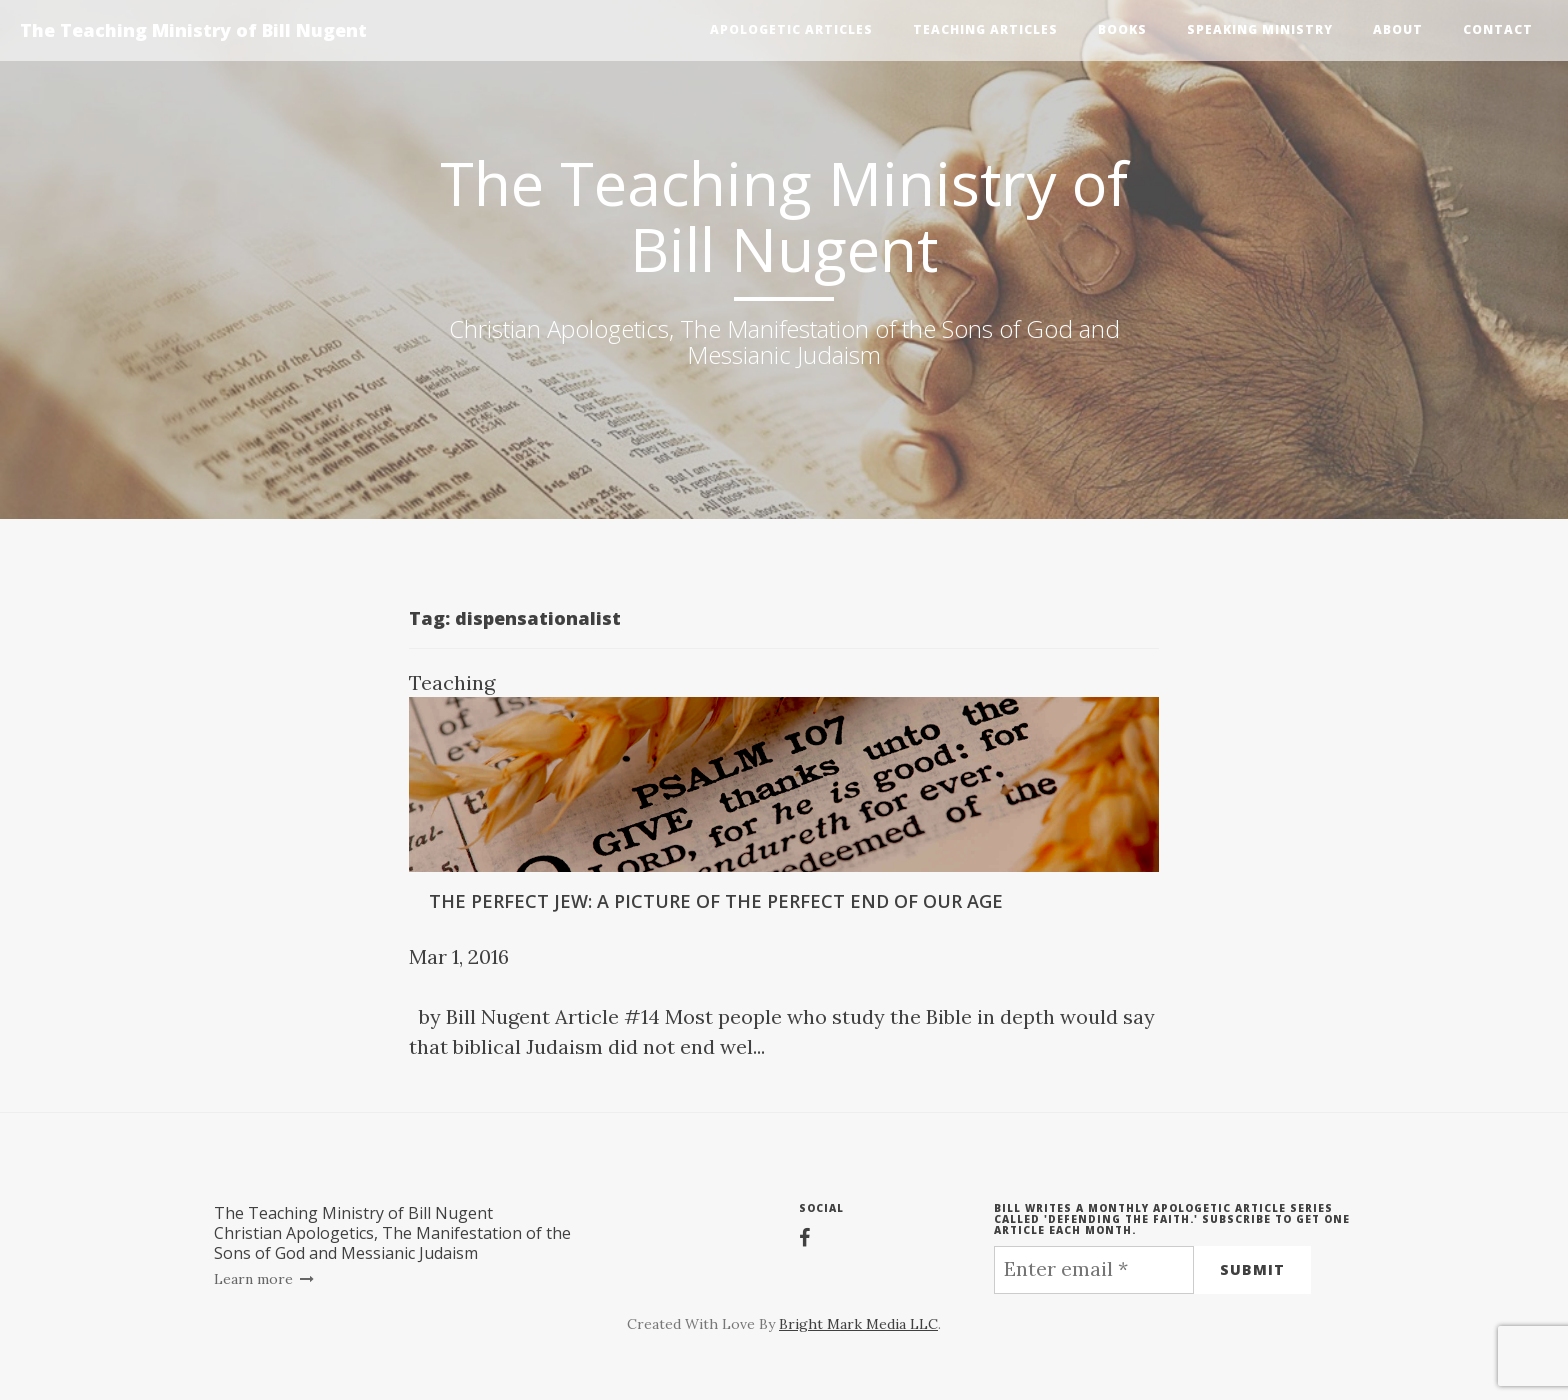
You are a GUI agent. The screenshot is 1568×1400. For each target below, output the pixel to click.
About (1398, 29)
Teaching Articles (985, 29)
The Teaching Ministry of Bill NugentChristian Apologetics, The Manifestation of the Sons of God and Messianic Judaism (392, 1233)
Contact (1498, 29)
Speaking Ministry (1260, 29)
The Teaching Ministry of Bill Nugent (193, 30)
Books (1122, 29)
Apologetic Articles (791, 29)
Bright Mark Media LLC (858, 1324)
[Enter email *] (1094, 1270)
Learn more (264, 1279)
